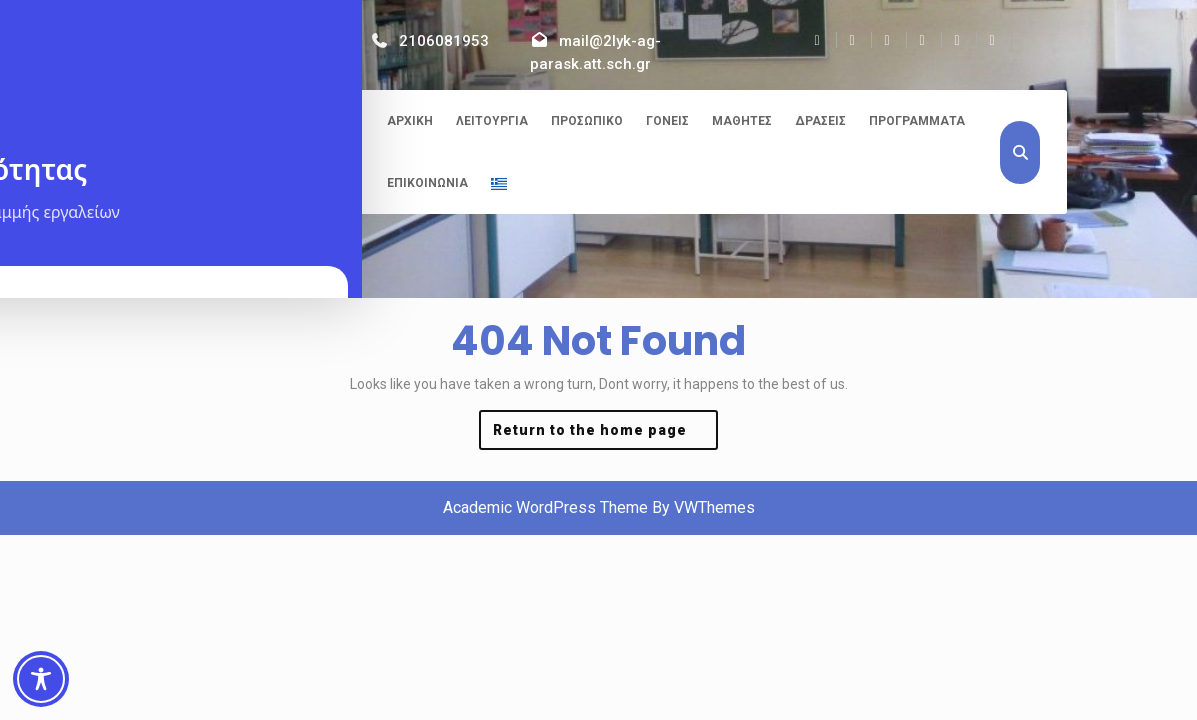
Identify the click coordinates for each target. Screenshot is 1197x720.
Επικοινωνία (427, 183)
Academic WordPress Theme (545, 507)
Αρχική (410, 121)
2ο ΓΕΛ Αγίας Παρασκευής (263, 124)
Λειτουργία (492, 121)
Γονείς (667, 121)
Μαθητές (742, 121)
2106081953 (444, 41)
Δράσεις (820, 121)
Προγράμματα (917, 121)
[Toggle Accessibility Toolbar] (41, 679)
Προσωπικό (587, 121)
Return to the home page (606, 434)
